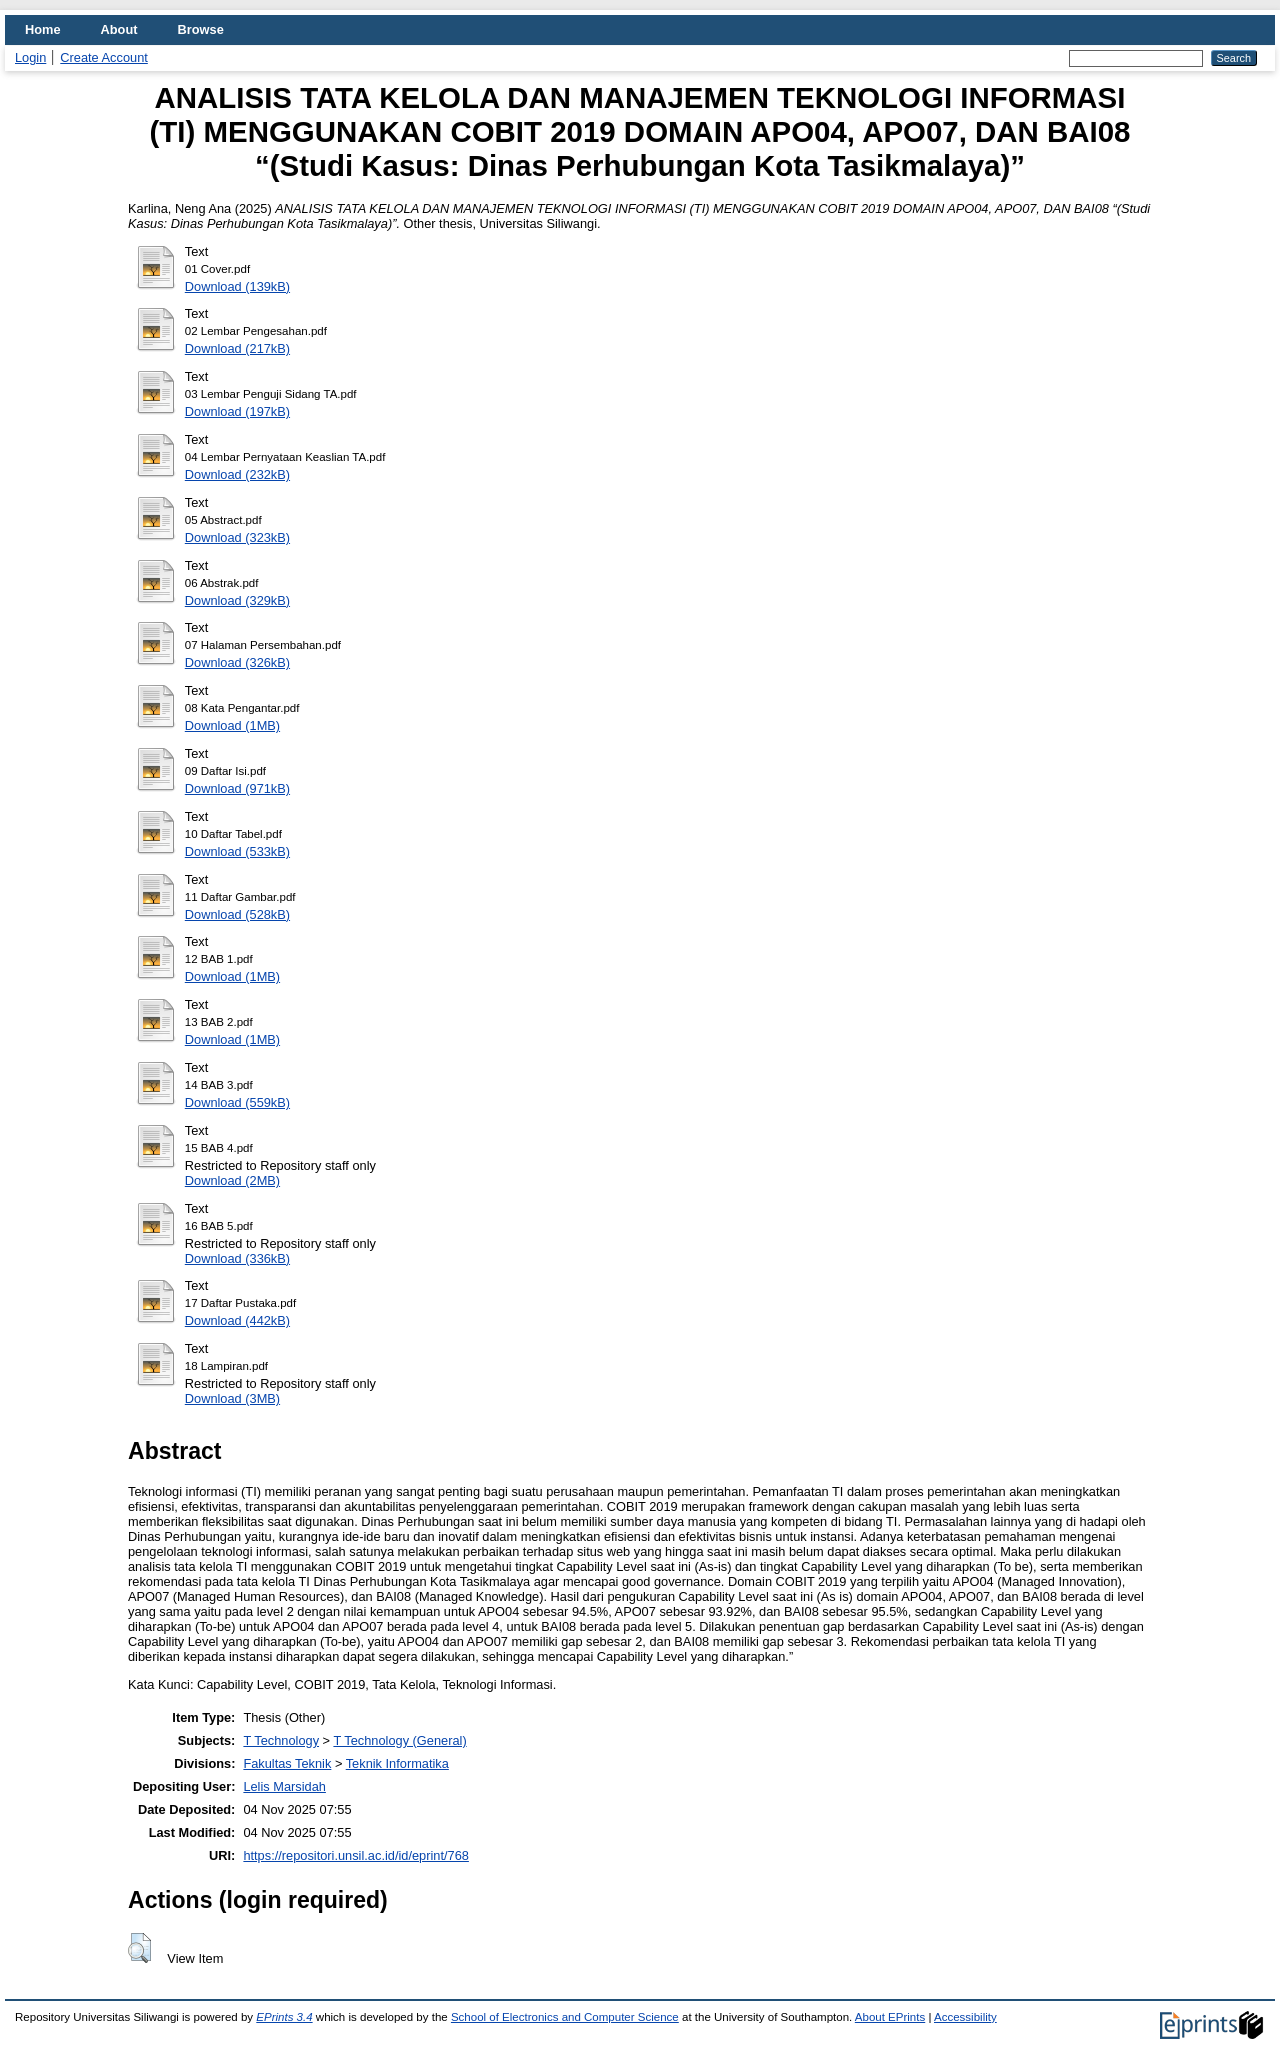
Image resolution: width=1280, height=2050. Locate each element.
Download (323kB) (237, 537)
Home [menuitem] (43, 29)
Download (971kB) (237, 788)
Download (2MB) (232, 1180)
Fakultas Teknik (287, 1763)
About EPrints (890, 2017)
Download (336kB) (237, 1258)
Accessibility (965, 2017)
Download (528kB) (237, 914)
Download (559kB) (237, 1102)
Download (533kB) (237, 851)
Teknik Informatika (397, 1763)
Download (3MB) (232, 1398)
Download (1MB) (232, 725)
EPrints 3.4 (284, 2017)
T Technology (281, 1740)
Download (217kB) (237, 348)
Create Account (104, 57)
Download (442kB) (237, 1320)
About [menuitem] (119, 29)
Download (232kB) (237, 474)
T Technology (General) (399, 1740)
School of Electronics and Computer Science (565, 2017)
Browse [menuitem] (201, 29)
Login (30, 57)
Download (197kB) (237, 411)
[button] (139, 1948)
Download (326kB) (237, 662)
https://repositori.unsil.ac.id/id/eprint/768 (356, 1855)
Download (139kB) (237, 286)
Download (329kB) (237, 600)
